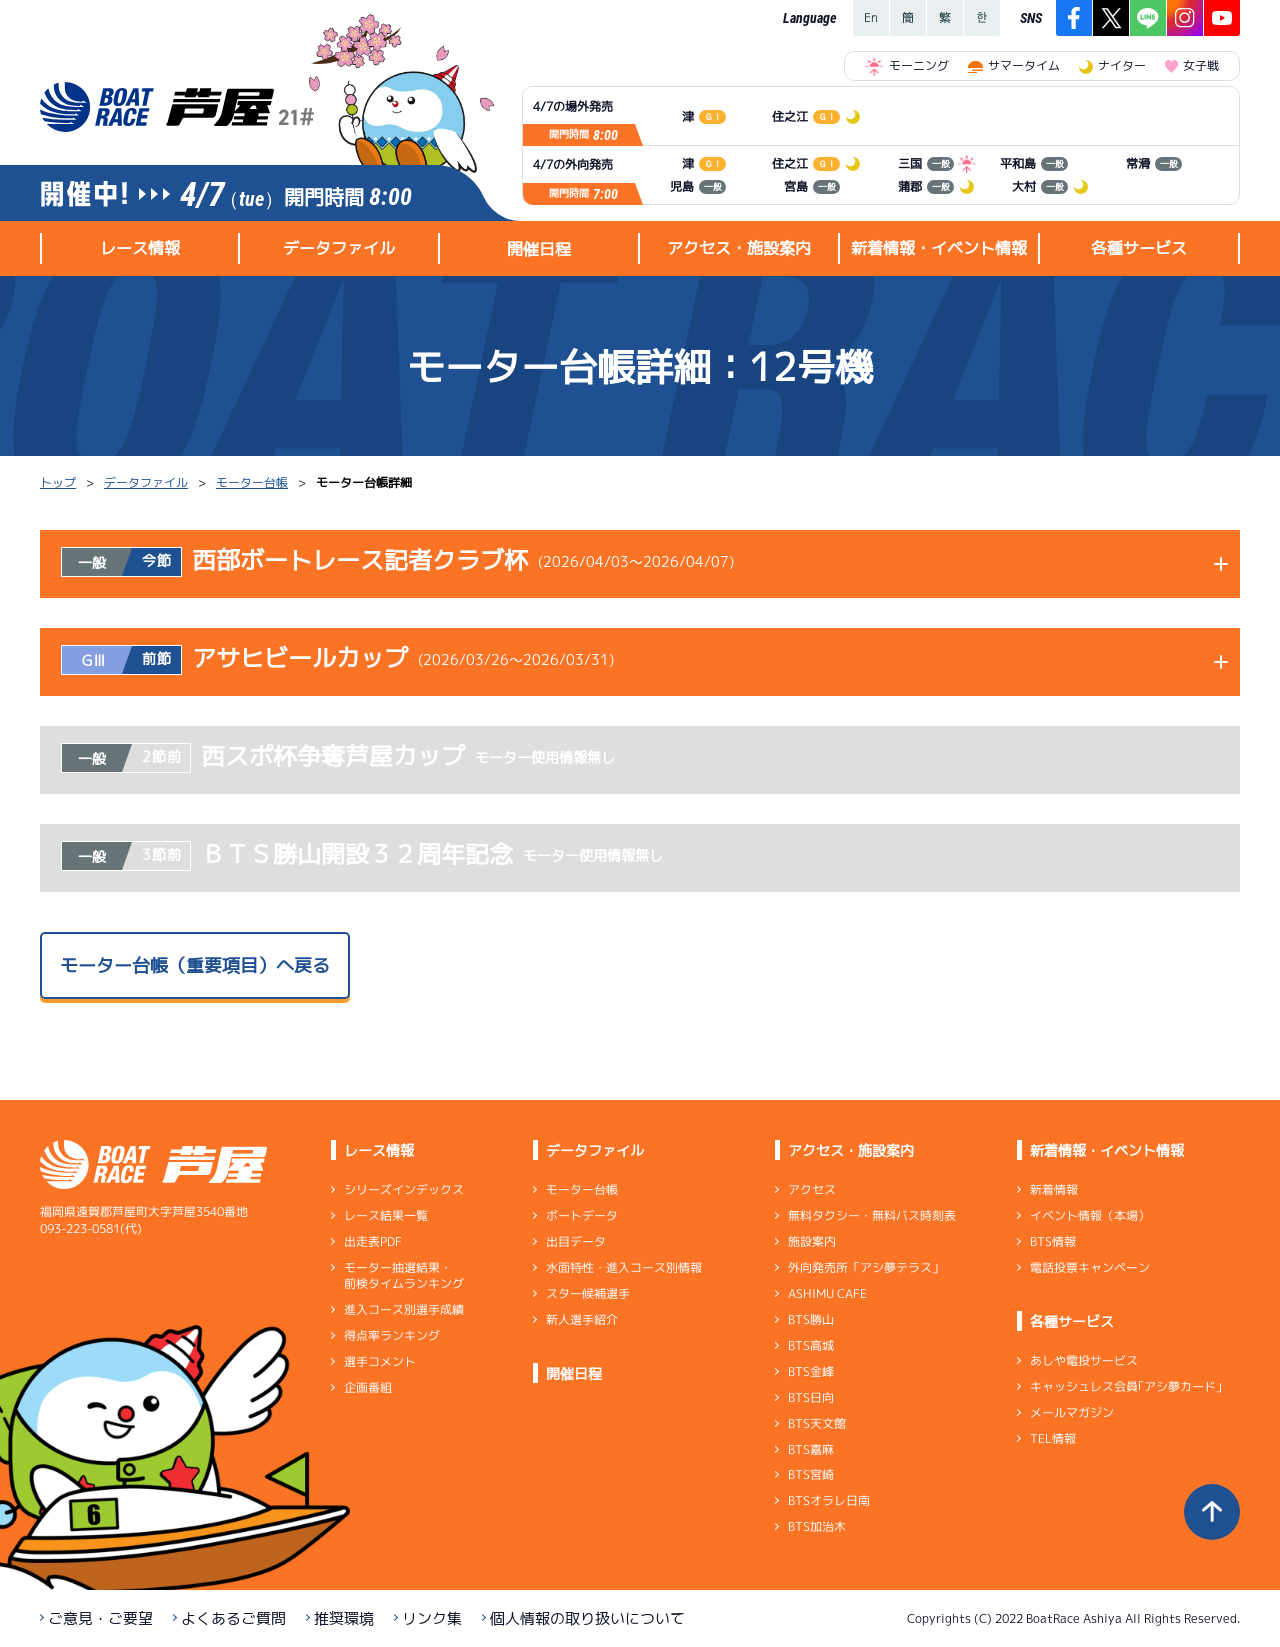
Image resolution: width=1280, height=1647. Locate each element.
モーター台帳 (252, 482)
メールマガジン (1072, 1412)
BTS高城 (811, 1345)
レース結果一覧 (386, 1215)
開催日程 (539, 249)
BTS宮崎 (811, 1474)
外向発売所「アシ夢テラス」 (866, 1267)
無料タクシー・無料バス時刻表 (872, 1215)
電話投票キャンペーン (1090, 1267)
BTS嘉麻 (811, 1448)
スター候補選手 (588, 1293)
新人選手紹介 (582, 1319)
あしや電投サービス (1084, 1360)
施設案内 (812, 1241)
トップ (58, 482)
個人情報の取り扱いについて (587, 1618)
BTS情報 (1053, 1241)
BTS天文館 (817, 1423)
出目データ (576, 1241)
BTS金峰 (811, 1371)
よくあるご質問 (233, 1618)
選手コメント (380, 1361)
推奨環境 (344, 1618)
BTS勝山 (811, 1319)
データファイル (146, 482)
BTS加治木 (817, 1526)
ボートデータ (582, 1215)
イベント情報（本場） (1090, 1215)
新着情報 (1054, 1189)
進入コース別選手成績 (404, 1309)
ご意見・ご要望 (100, 1618)
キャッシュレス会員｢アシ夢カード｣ (1126, 1386)
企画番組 (368, 1387)
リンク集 (432, 1618)
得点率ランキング (392, 1335)
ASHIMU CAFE (827, 1293)
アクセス (812, 1189)
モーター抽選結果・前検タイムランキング (404, 1275)
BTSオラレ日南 (829, 1500)
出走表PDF (373, 1241)
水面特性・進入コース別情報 (624, 1267)
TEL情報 (1053, 1438)
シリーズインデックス (404, 1189)
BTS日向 (811, 1397)
